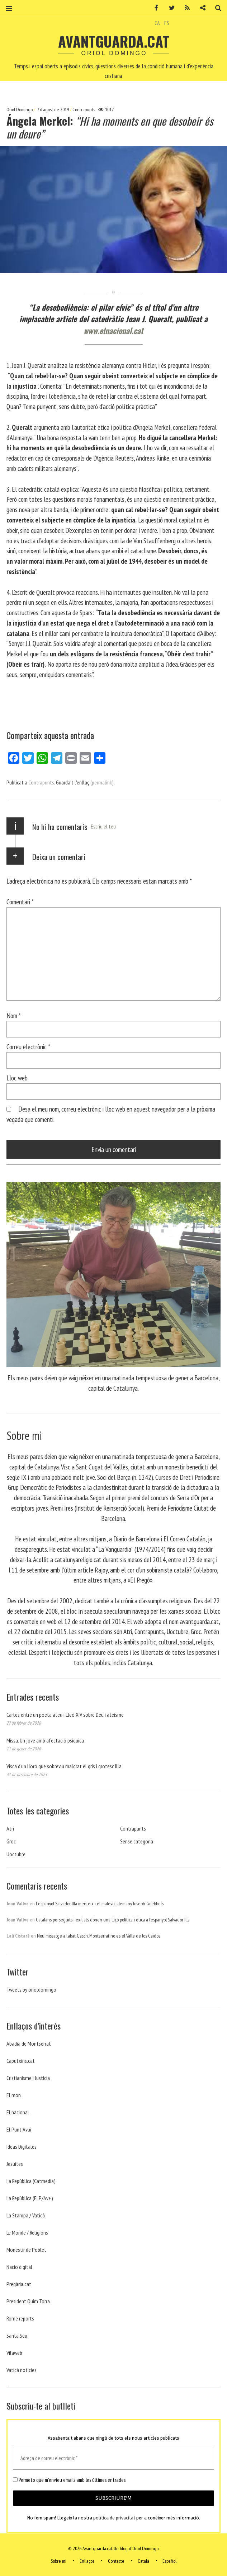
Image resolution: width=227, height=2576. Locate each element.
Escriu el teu (103, 826)
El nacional (17, 2112)
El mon (13, 2095)
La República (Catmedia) (31, 2180)
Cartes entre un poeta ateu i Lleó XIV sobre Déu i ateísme (65, 1714)
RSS (185, 8)
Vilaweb (14, 2352)
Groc (11, 1841)
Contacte (116, 2561)
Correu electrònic (28, 1046)
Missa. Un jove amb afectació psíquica (45, 1740)
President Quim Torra (28, 2301)
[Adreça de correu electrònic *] (113, 2458)
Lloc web (17, 1077)
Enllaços (87, 2561)
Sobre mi (58, 2561)
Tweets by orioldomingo (31, 1989)
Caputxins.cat (20, 2060)
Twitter (169, 8)
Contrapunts (83, 109)
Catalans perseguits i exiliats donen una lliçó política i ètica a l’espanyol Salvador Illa (113, 1919)
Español (169, 2561)
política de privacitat (114, 2518)
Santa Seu (16, 2335)
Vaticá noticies (21, 2369)
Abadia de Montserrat (28, 2043)
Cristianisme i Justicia (28, 2077)
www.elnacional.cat (113, 330)
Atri (10, 1828)
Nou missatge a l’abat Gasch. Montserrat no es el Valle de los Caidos (98, 1936)
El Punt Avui (18, 2129)
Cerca (215, 8)
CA (157, 22)
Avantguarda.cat (113, 41)
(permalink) (102, 782)
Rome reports (20, 2318)
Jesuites (14, 2163)
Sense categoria (136, 1841)
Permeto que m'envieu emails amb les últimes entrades (69, 2480)
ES (166, 22)
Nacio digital (19, 2266)
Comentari (20, 901)
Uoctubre (15, 1854)
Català (143, 2561)
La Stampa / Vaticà (25, 2215)
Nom (13, 1015)
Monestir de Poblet (26, 2249)
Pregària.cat (18, 2284)
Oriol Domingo (20, 109)
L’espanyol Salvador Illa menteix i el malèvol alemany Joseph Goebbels (100, 1903)
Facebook (154, 8)
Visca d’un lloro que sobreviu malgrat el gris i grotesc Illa (64, 1766)
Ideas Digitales (21, 2146)
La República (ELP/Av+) (29, 2198)
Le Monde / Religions (27, 2232)
